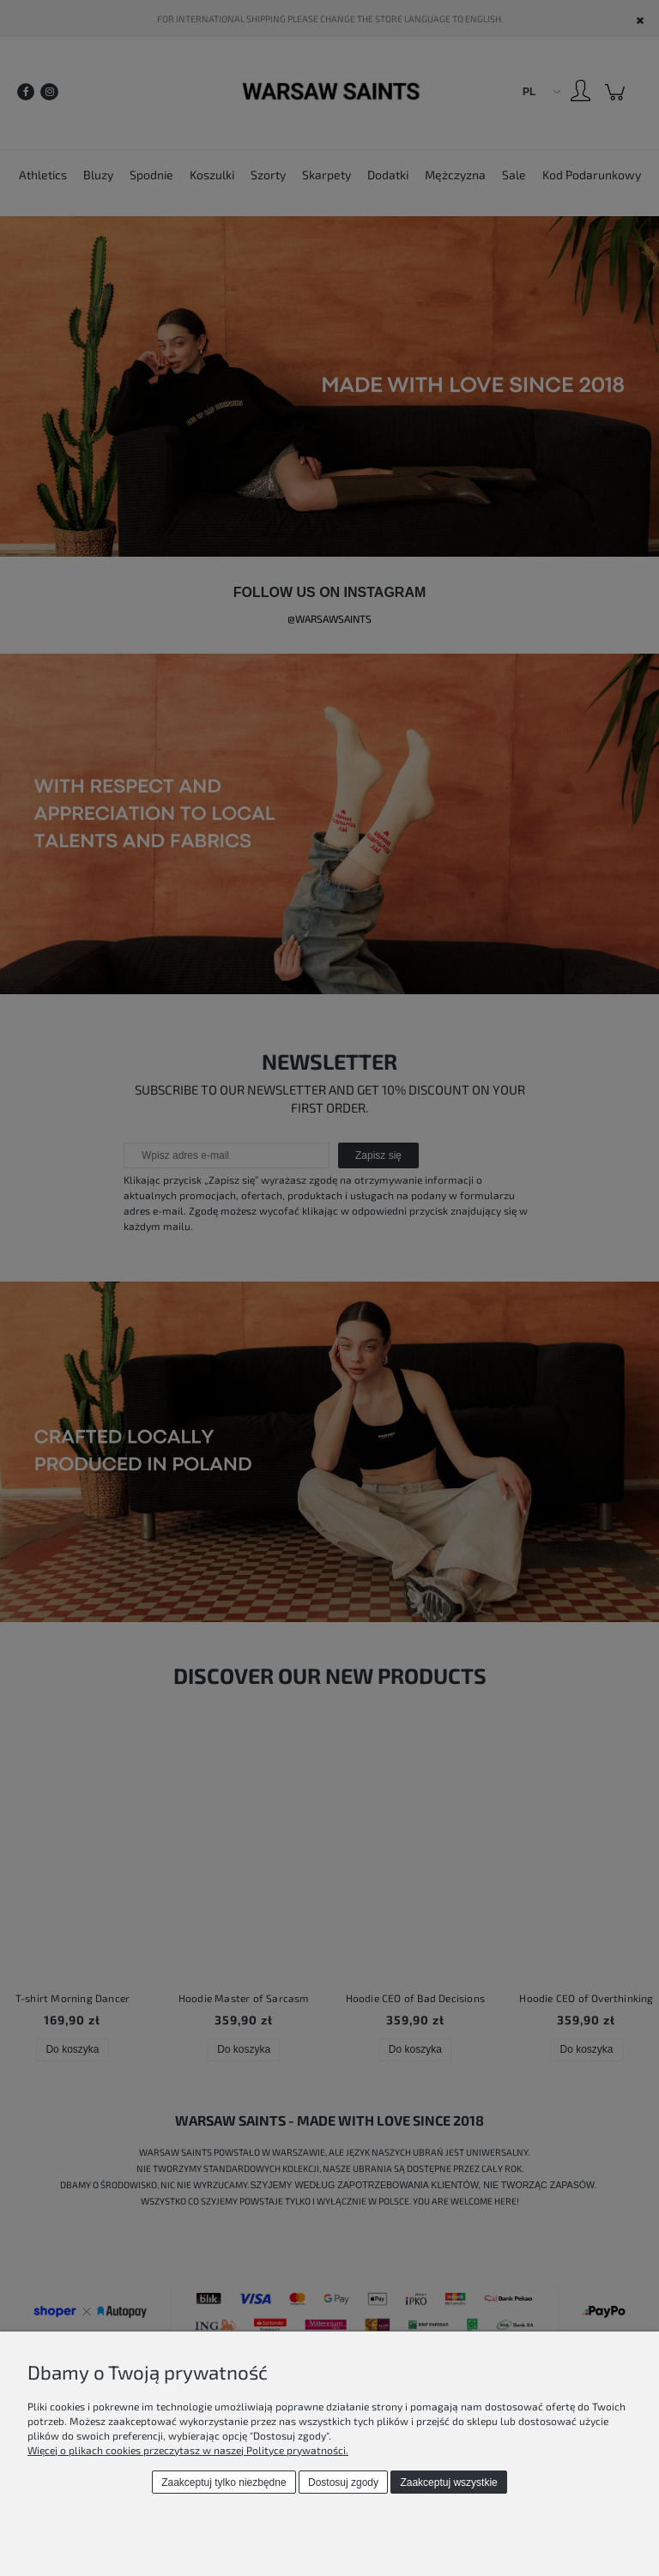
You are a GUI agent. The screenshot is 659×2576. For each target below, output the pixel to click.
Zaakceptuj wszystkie (448, 2482)
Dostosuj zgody (343, 2482)
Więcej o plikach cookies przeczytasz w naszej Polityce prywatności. (187, 2450)
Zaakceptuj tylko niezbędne (223, 2482)
